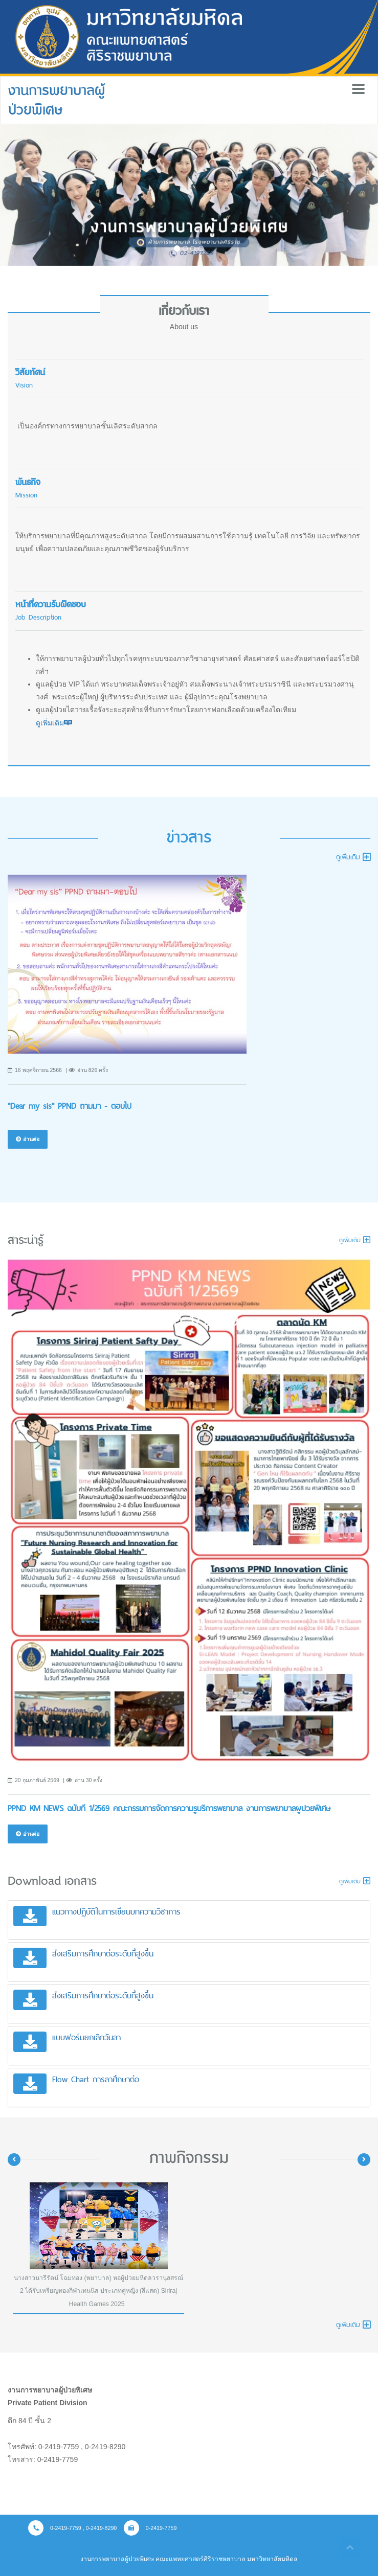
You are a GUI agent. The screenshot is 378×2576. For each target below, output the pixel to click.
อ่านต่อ (27, 1139)
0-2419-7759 (150, 2528)
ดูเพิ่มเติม (54, 723)
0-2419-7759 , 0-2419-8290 (72, 2528)
